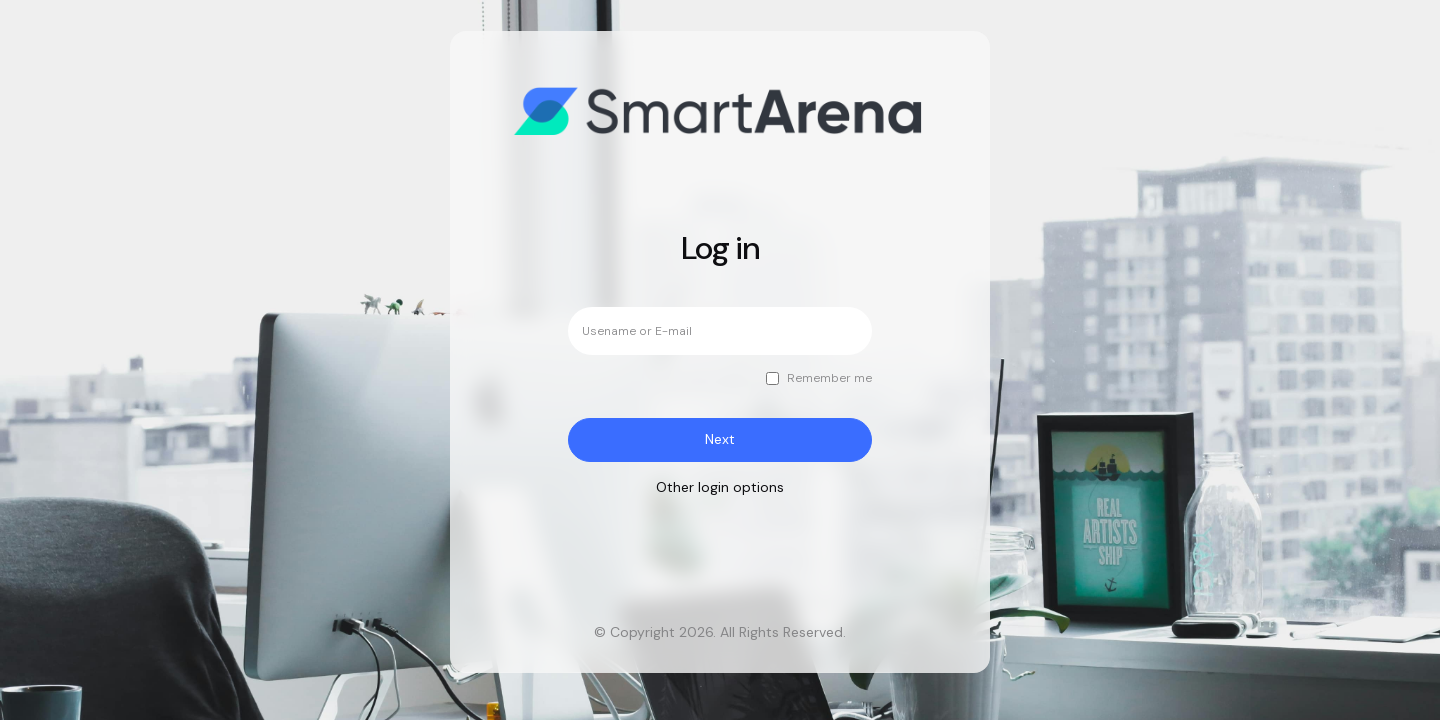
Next (720, 439)
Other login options (720, 487)
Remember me (829, 378)
